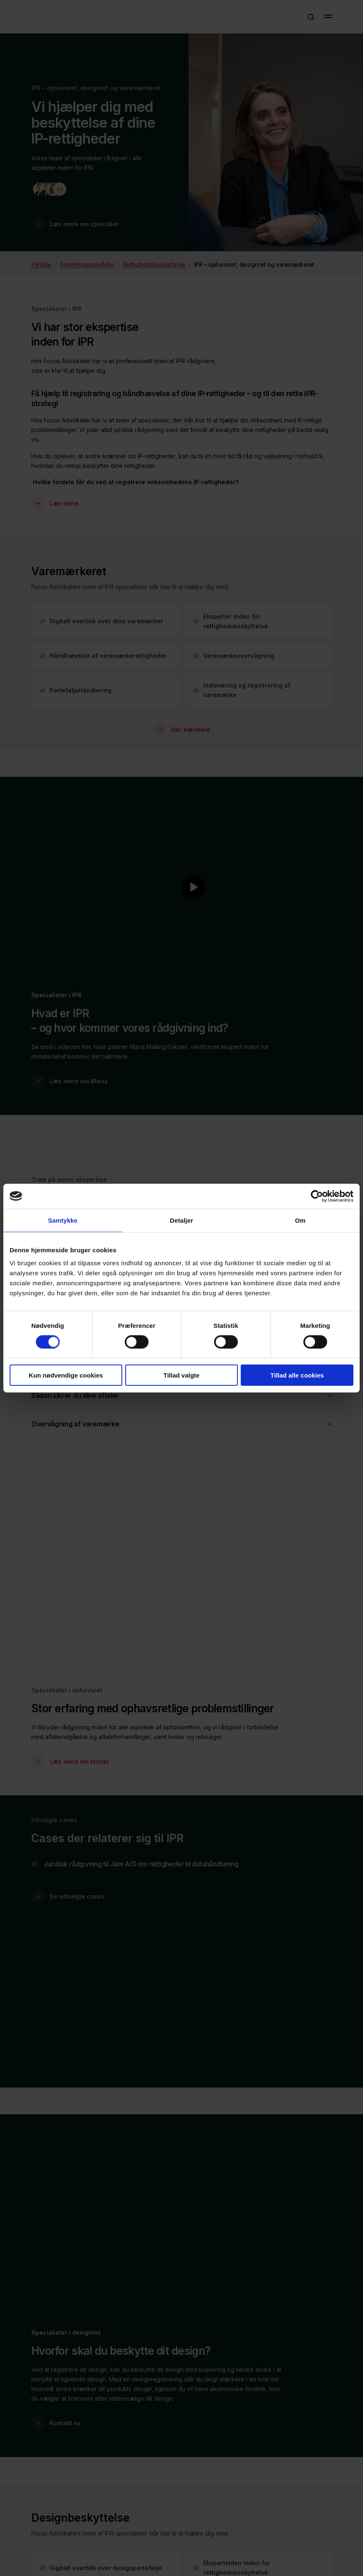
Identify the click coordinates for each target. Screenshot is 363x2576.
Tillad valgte (181, 1375)
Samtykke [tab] (63, 1220)
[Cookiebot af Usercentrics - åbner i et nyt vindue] (316, 1196)
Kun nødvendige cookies (66, 1375)
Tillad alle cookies (297, 1375)
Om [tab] (300, 1220)
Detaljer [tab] (181, 1220)
